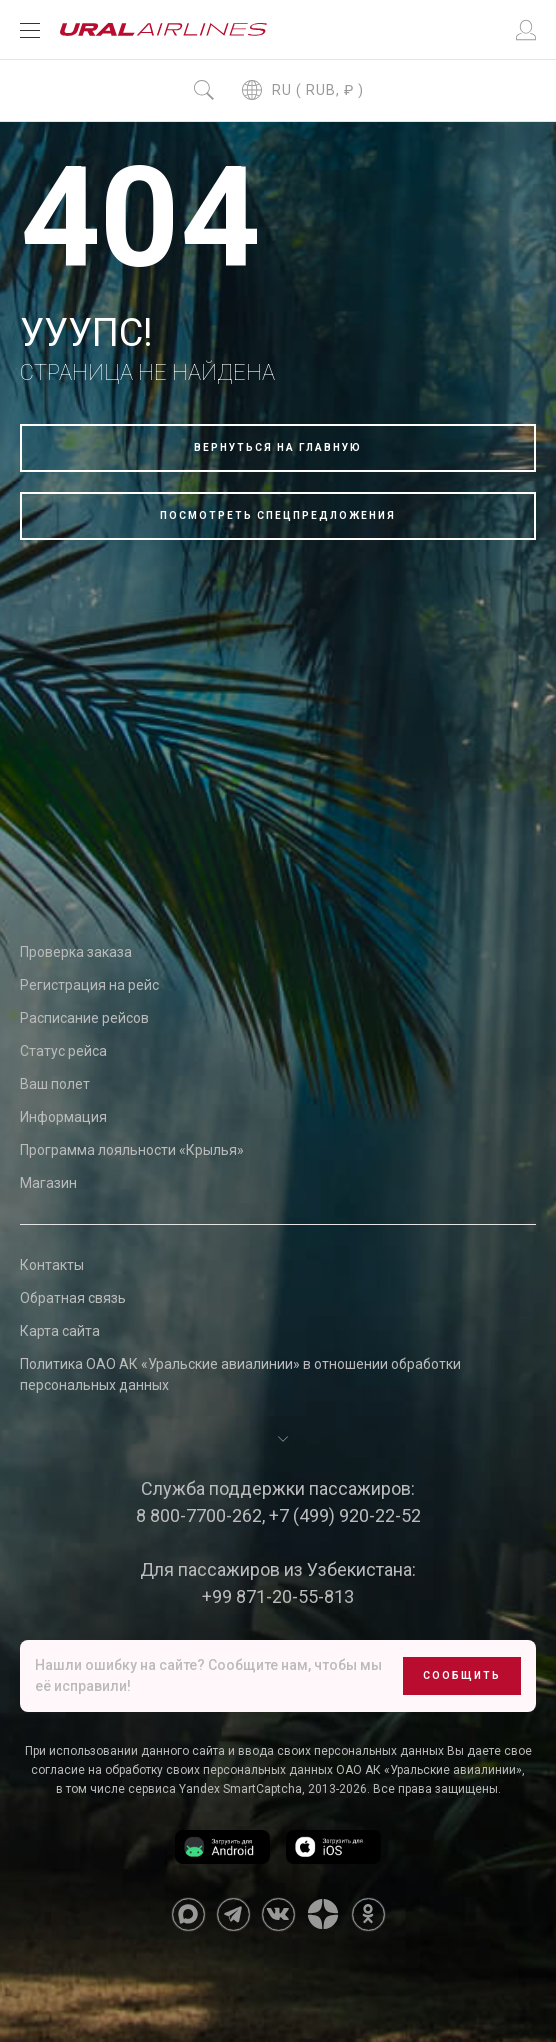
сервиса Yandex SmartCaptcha (215, 1789)
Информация (63, 1117)
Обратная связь (73, 1298)
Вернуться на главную (278, 447)
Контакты (52, 1265)
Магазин (48, 1183)
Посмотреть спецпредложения (278, 515)
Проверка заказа (76, 952)
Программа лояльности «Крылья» (132, 1150)
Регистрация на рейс (89, 985)
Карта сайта (60, 1331)
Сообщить (462, 1675)
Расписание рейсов (84, 1018)
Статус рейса (63, 1051)
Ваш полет (55, 1084)
